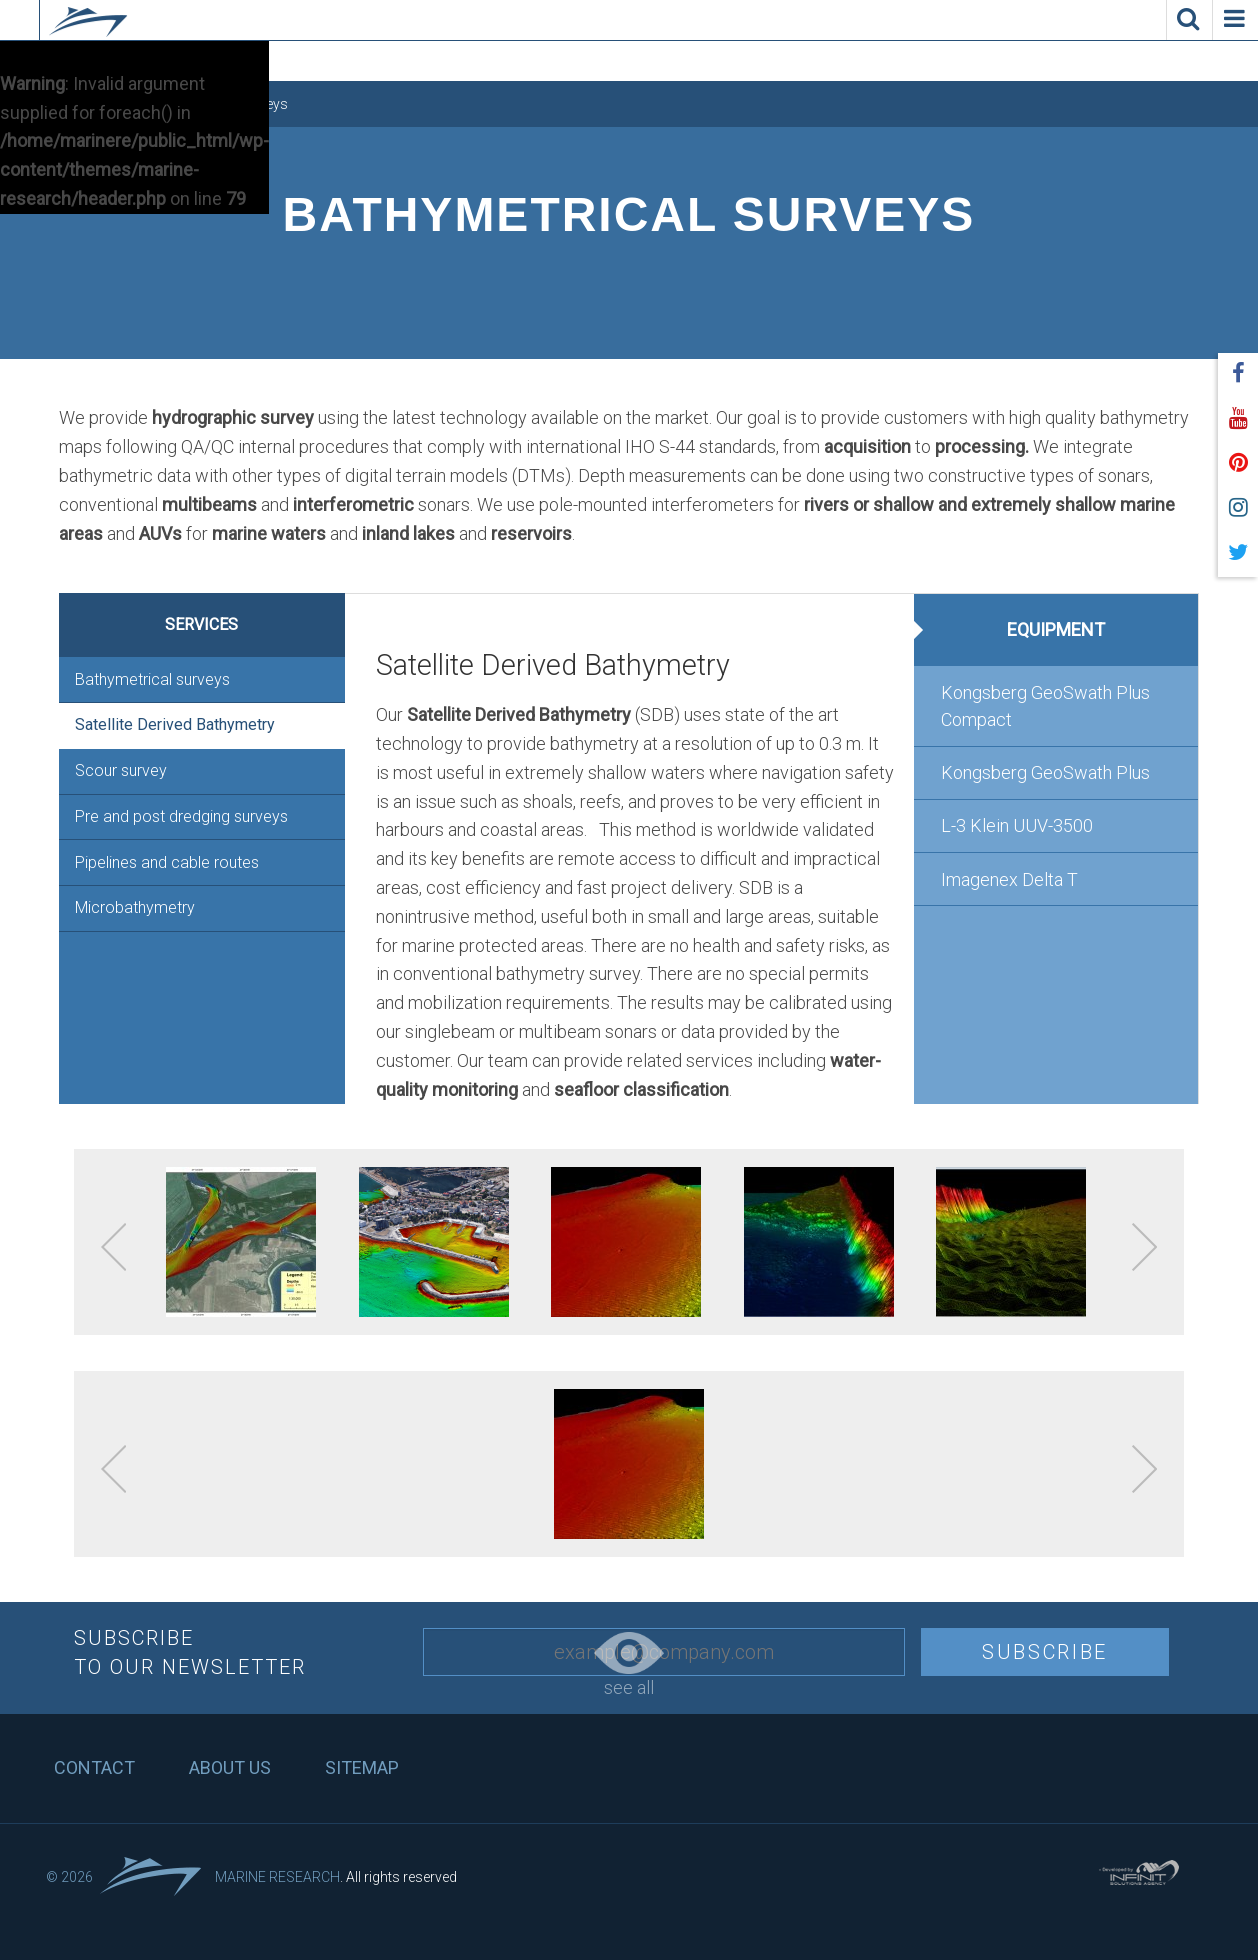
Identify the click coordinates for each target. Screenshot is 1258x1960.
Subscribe (1045, 1652)
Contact (94, 1767)
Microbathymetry (135, 907)
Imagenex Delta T (1009, 879)
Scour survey (121, 770)
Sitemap (362, 1767)
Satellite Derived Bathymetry (175, 724)
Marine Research (277, 1877)
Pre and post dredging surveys (181, 816)
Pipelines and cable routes (167, 862)
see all (629, 1665)
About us (230, 1767)
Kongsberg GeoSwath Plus (1045, 772)
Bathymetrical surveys (152, 679)
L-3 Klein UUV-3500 (1017, 825)
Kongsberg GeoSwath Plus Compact (1045, 706)
